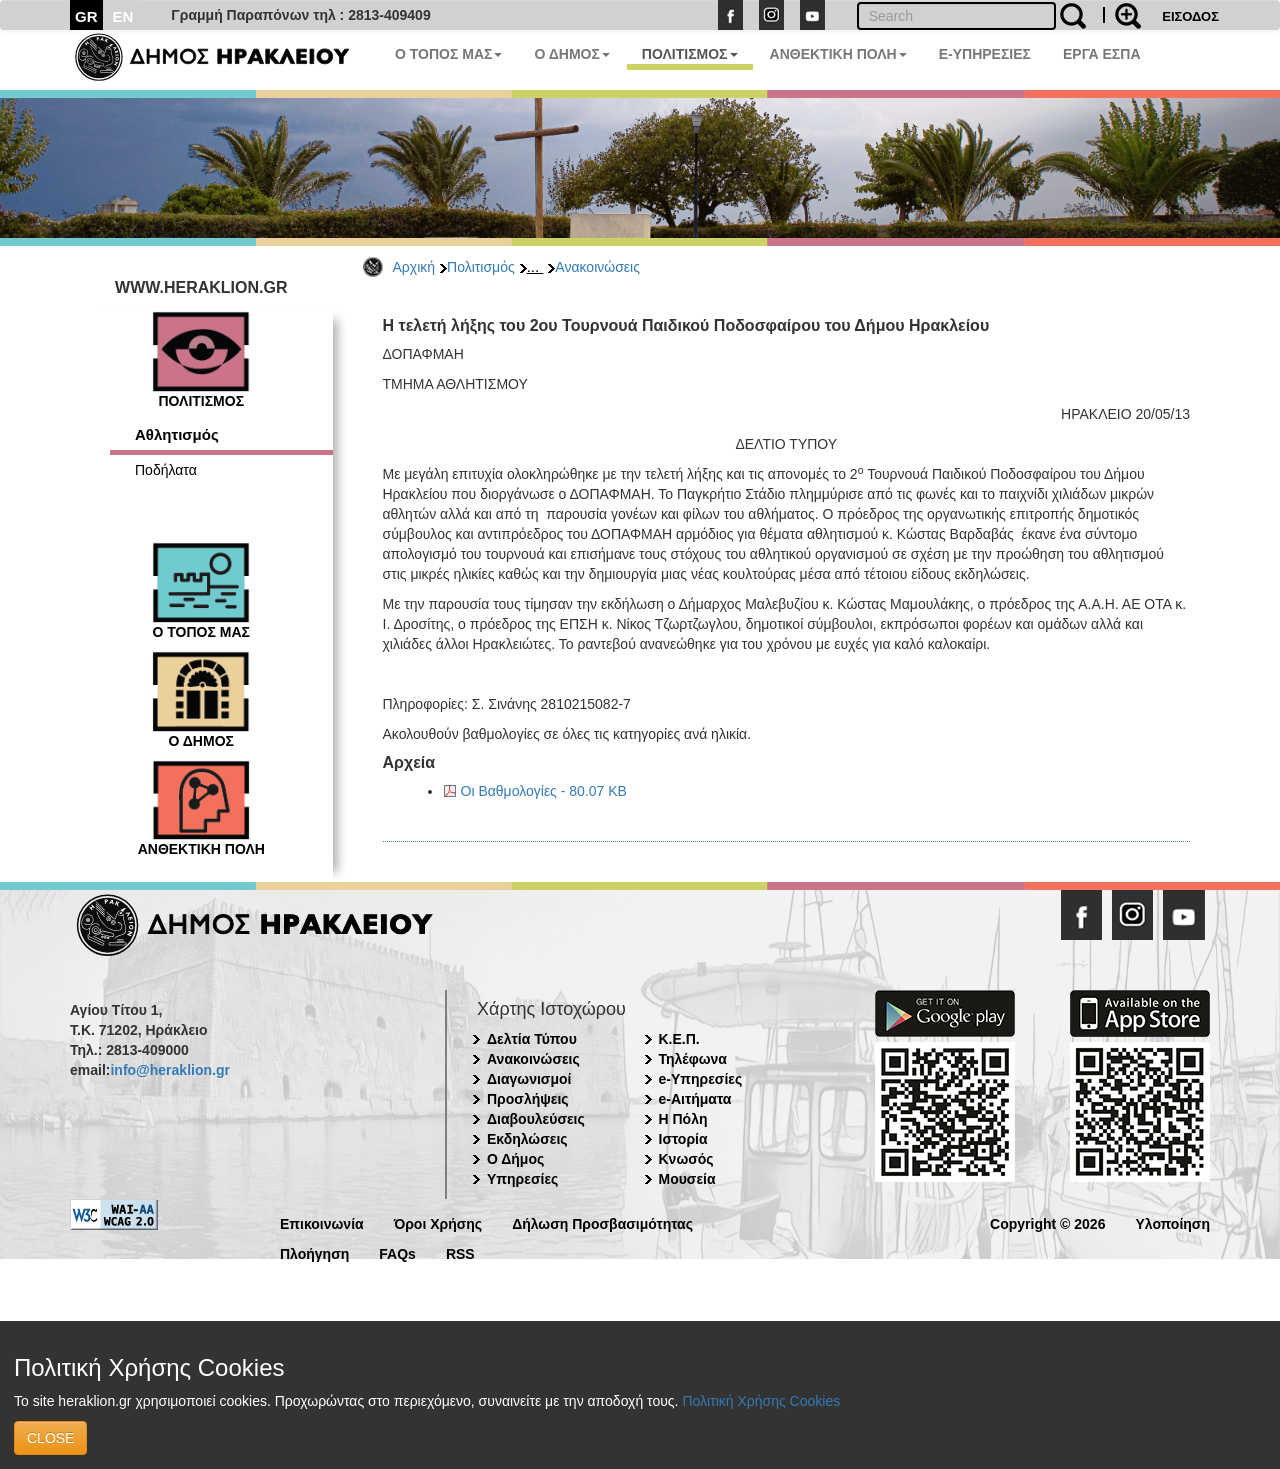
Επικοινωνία (322, 1222)
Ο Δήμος (515, 1159)
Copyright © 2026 (1047, 1222)
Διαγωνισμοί (529, 1079)
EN (123, 16)
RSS (460, 1252)
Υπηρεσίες (522, 1179)
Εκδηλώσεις (527, 1139)
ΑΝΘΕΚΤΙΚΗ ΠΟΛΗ (838, 54)
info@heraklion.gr (169, 1070)
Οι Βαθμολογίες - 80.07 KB (544, 791)
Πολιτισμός (481, 267)
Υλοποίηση (1172, 1222)
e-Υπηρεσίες (701, 1079)
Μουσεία (687, 1179)
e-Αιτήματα (695, 1099)
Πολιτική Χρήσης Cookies (761, 1401)
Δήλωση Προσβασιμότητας (602, 1222)
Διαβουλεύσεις (536, 1119)
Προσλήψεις (528, 1099)
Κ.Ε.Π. (679, 1039)
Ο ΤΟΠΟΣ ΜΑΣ (448, 54)
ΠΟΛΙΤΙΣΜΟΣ (690, 54)
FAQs (397, 1252)
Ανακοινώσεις (597, 267)
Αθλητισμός (177, 434)
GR (86, 16)
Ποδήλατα (166, 470)
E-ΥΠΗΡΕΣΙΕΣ (985, 54)
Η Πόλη (683, 1119)
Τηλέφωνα (693, 1059)
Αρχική (414, 267)
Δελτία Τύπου (532, 1039)
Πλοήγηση (314, 1252)
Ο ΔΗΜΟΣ (571, 54)
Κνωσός (686, 1159)
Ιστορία (683, 1139)
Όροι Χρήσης (438, 1222)
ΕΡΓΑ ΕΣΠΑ (1102, 54)
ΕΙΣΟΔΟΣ (1190, 16)
